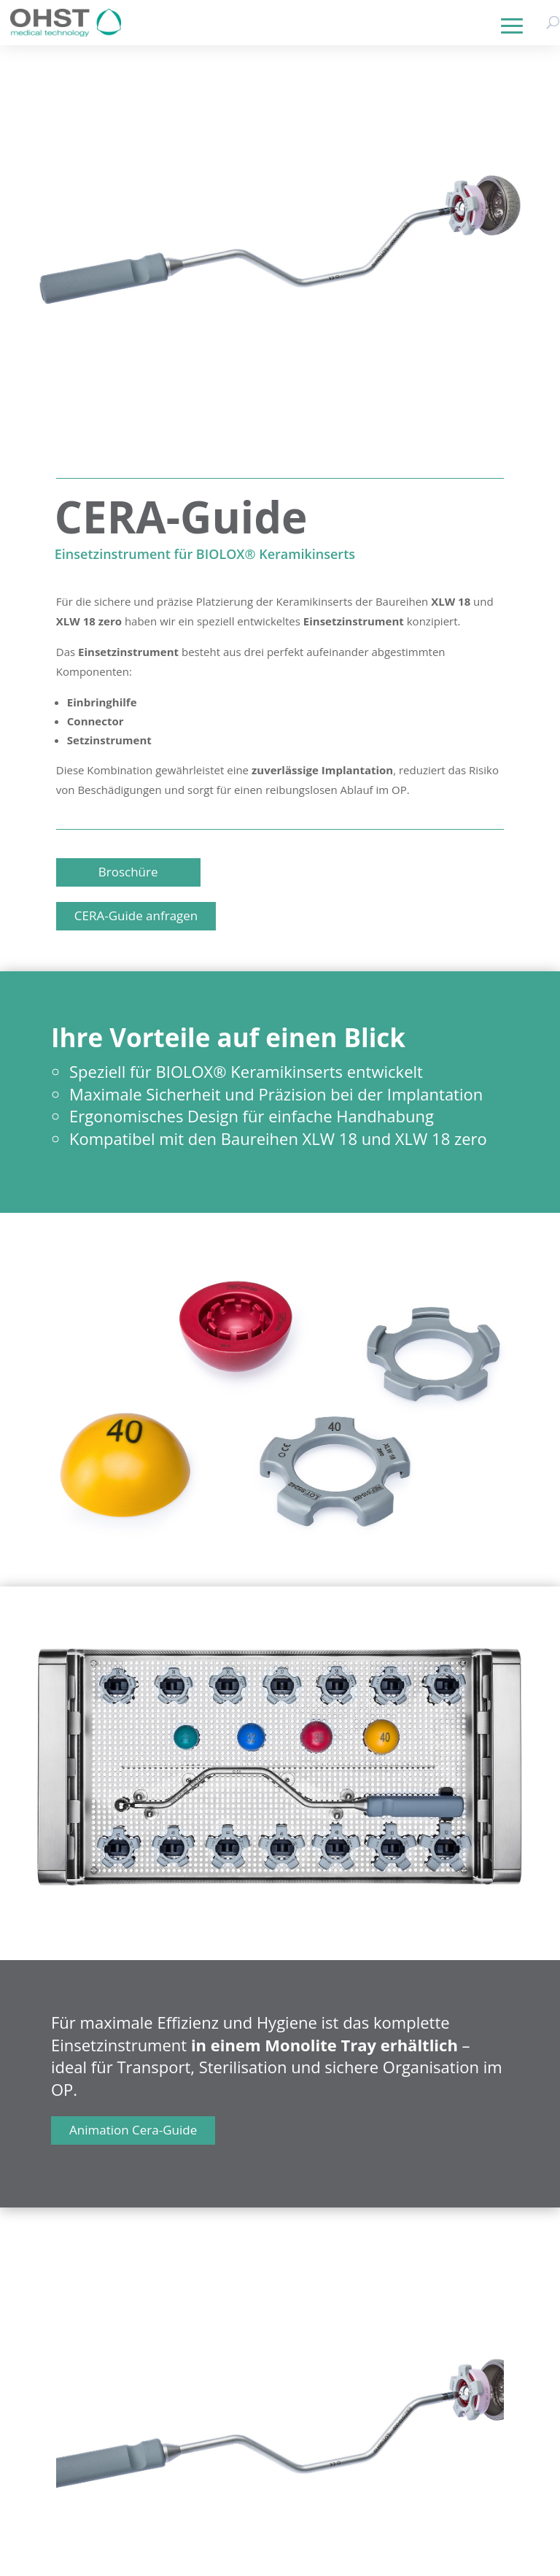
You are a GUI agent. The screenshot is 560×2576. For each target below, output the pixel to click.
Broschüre (128, 871)
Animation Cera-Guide (133, 2129)
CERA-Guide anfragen (136, 915)
